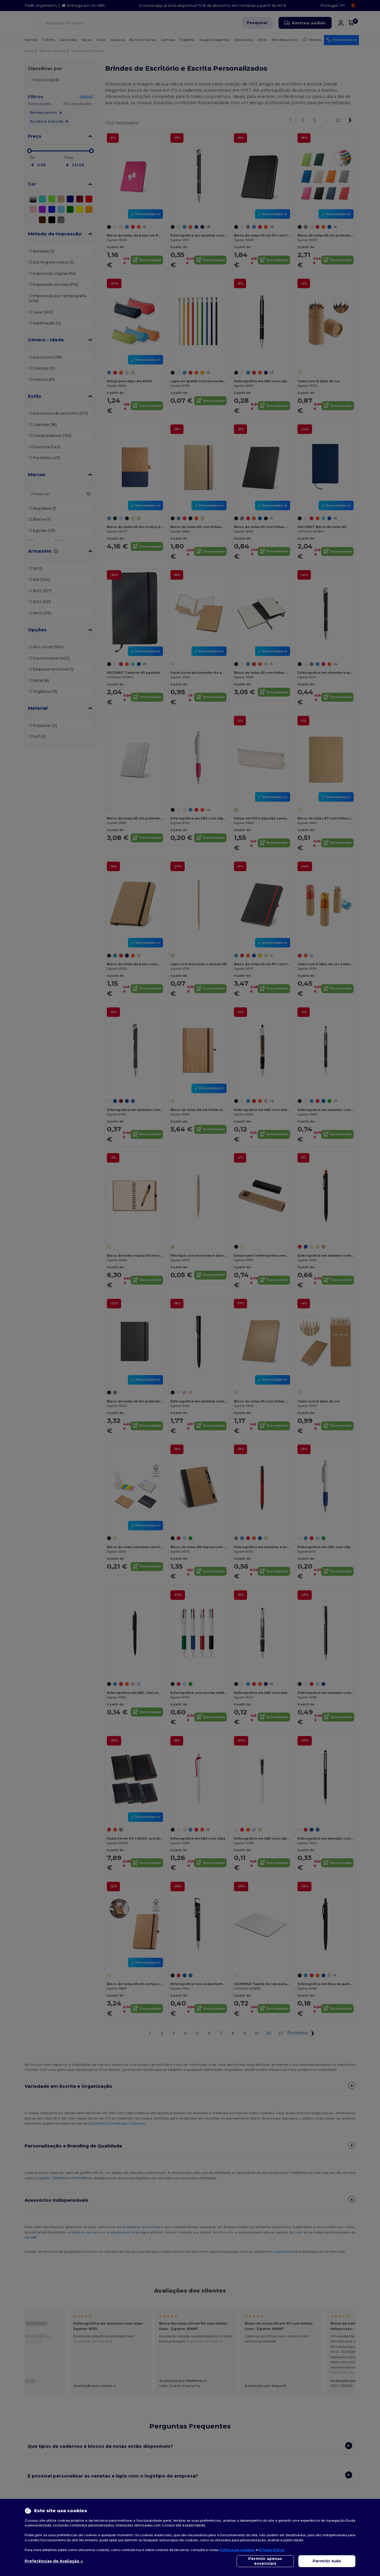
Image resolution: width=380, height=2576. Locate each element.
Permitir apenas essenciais (265, 2561)
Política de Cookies (237, 2550)
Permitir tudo (327, 2561)
